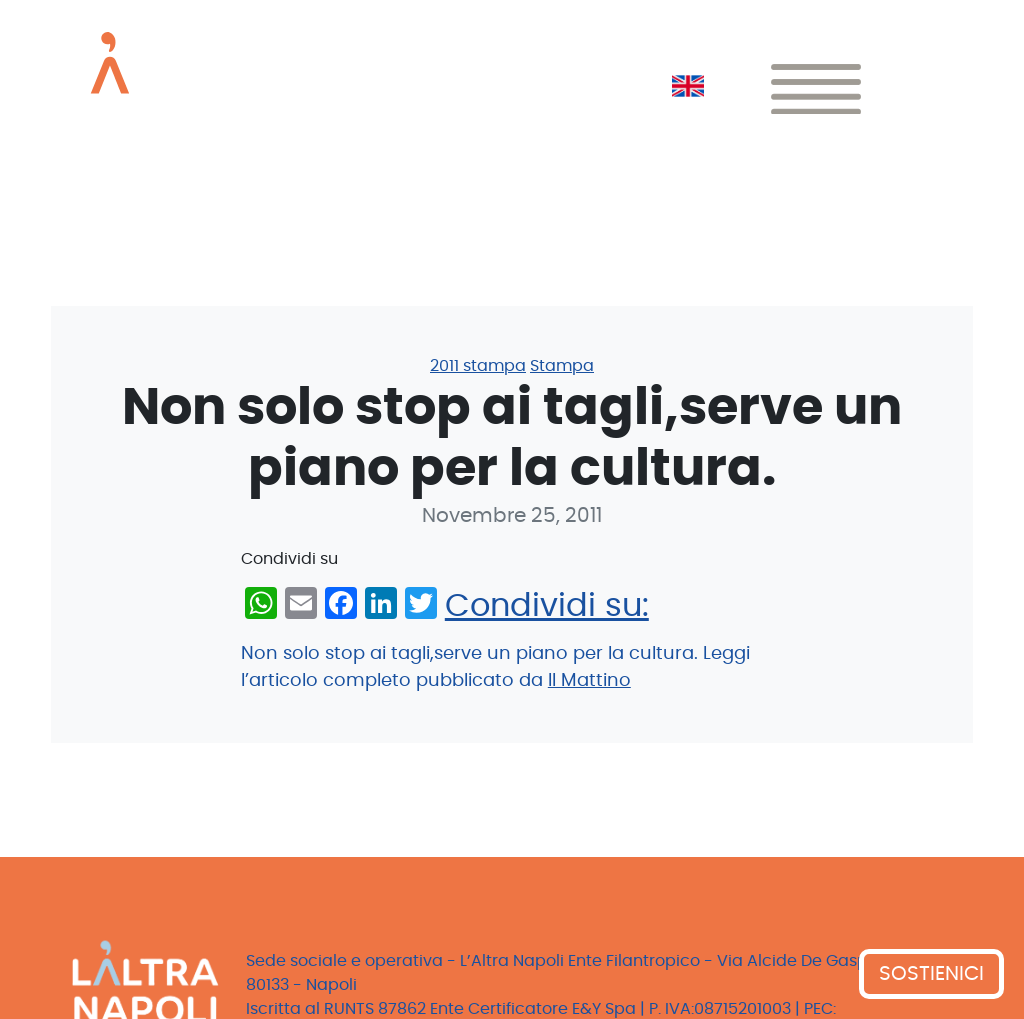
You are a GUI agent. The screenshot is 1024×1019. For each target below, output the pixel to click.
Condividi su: (547, 606)
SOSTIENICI (931, 974)
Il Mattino (589, 681)
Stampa (562, 366)
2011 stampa (478, 366)
